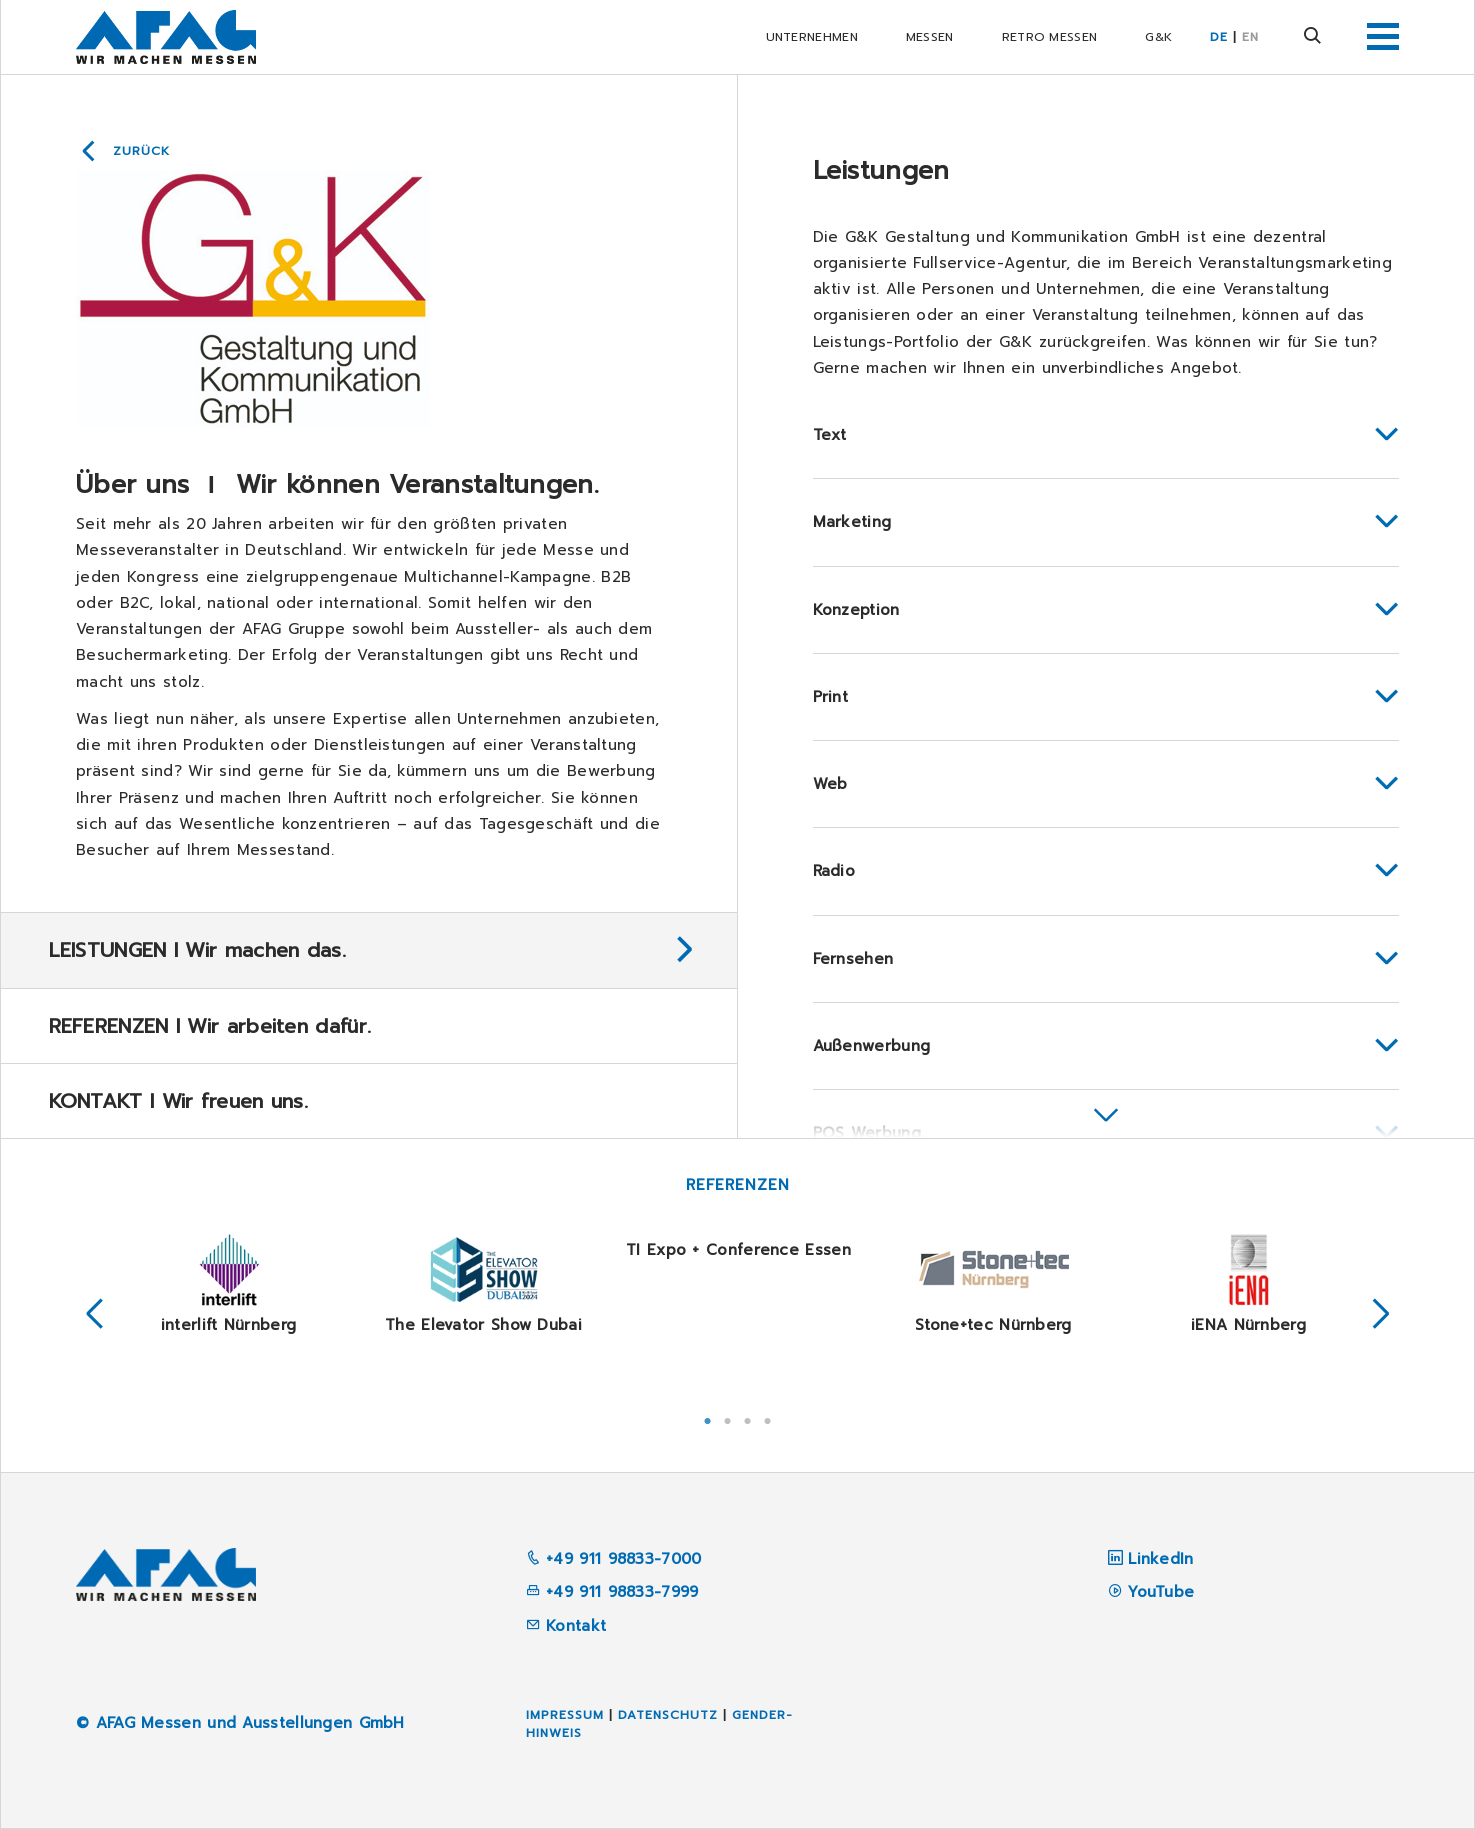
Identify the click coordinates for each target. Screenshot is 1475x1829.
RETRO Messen (1050, 37)
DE (1219, 37)
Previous (95, 1315)
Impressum (565, 1715)
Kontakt (566, 1626)
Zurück (141, 151)
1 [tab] (708, 1419)
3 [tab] (748, 1419)
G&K (1158, 37)
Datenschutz (668, 1715)
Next (1381, 1315)
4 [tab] (768, 1419)
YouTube (1161, 1592)
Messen (930, 37)
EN (1250, 37)
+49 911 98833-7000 (614, 1559)
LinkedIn (1160, 1559)
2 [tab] (728, 1419)
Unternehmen (812, 37)
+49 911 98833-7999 (612, 1592)
